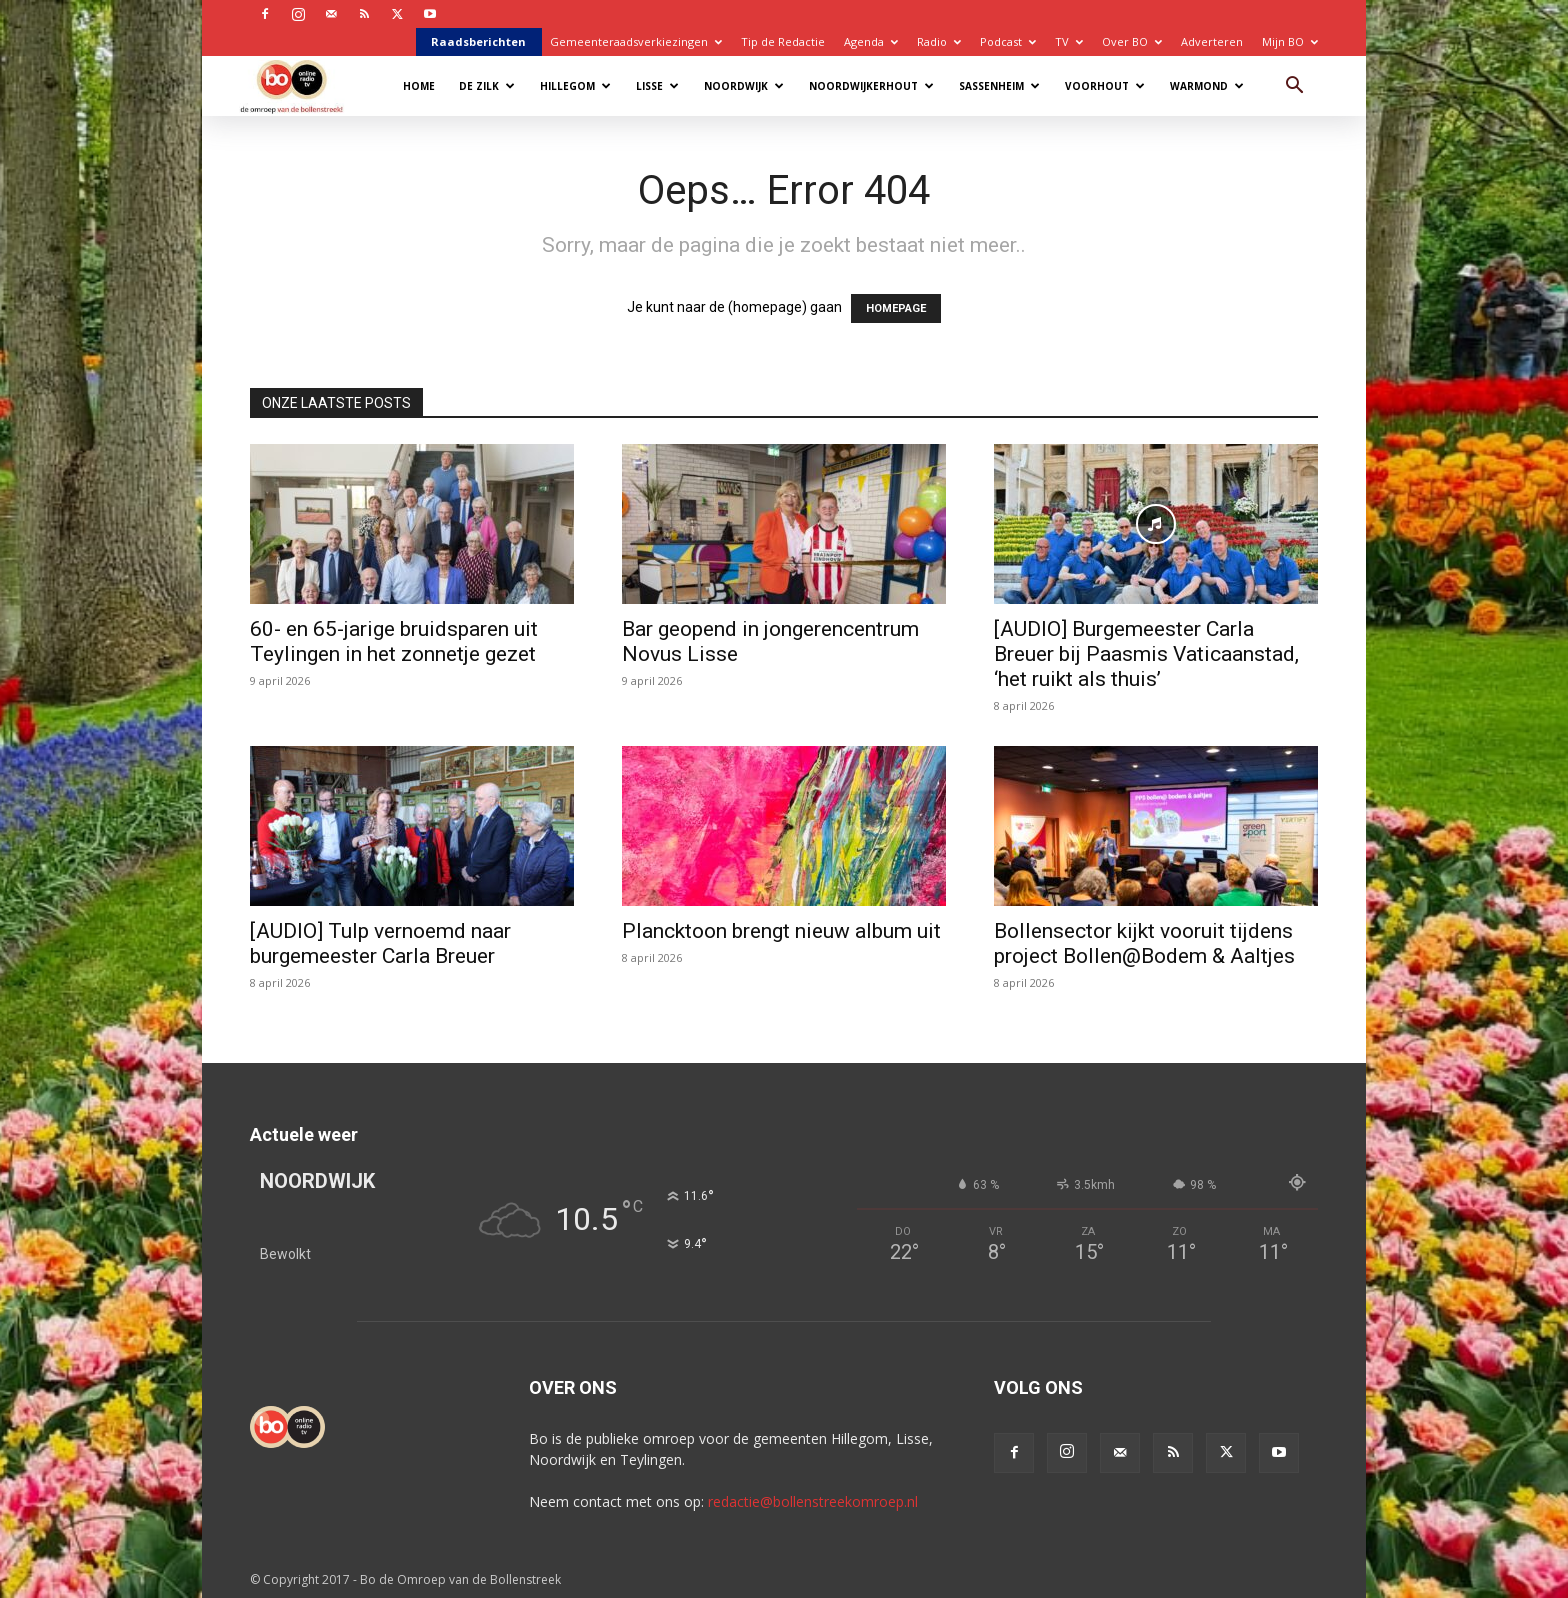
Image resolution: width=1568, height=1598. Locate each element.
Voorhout (1105, 86)
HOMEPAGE (896, 308)
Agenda (871, 41)
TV (1069, 41)
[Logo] (301, 85)
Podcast (1008, 41)
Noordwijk (744, 86)
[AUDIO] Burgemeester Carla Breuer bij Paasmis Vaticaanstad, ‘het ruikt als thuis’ (1146, 654)
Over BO (1132, 41)
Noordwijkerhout (871, 86)
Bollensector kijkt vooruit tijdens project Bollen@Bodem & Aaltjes (1144, 943)
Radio (939, 41)
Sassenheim (999, 86)
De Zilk (487, 86)
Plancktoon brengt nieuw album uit (781, 931)
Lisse (657, 86)
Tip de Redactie (783, 41)
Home (419, 86)
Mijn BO (1290, 41)
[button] (1294, 87)
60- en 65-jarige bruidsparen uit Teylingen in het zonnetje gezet (394, 641)
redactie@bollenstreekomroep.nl (813, 1501)
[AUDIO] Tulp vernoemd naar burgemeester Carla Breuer (380, 943)
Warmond (1207, 86)
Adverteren (1212, 41)
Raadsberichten (478, 41)
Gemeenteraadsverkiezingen (636, 41)
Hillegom (575, 86)
